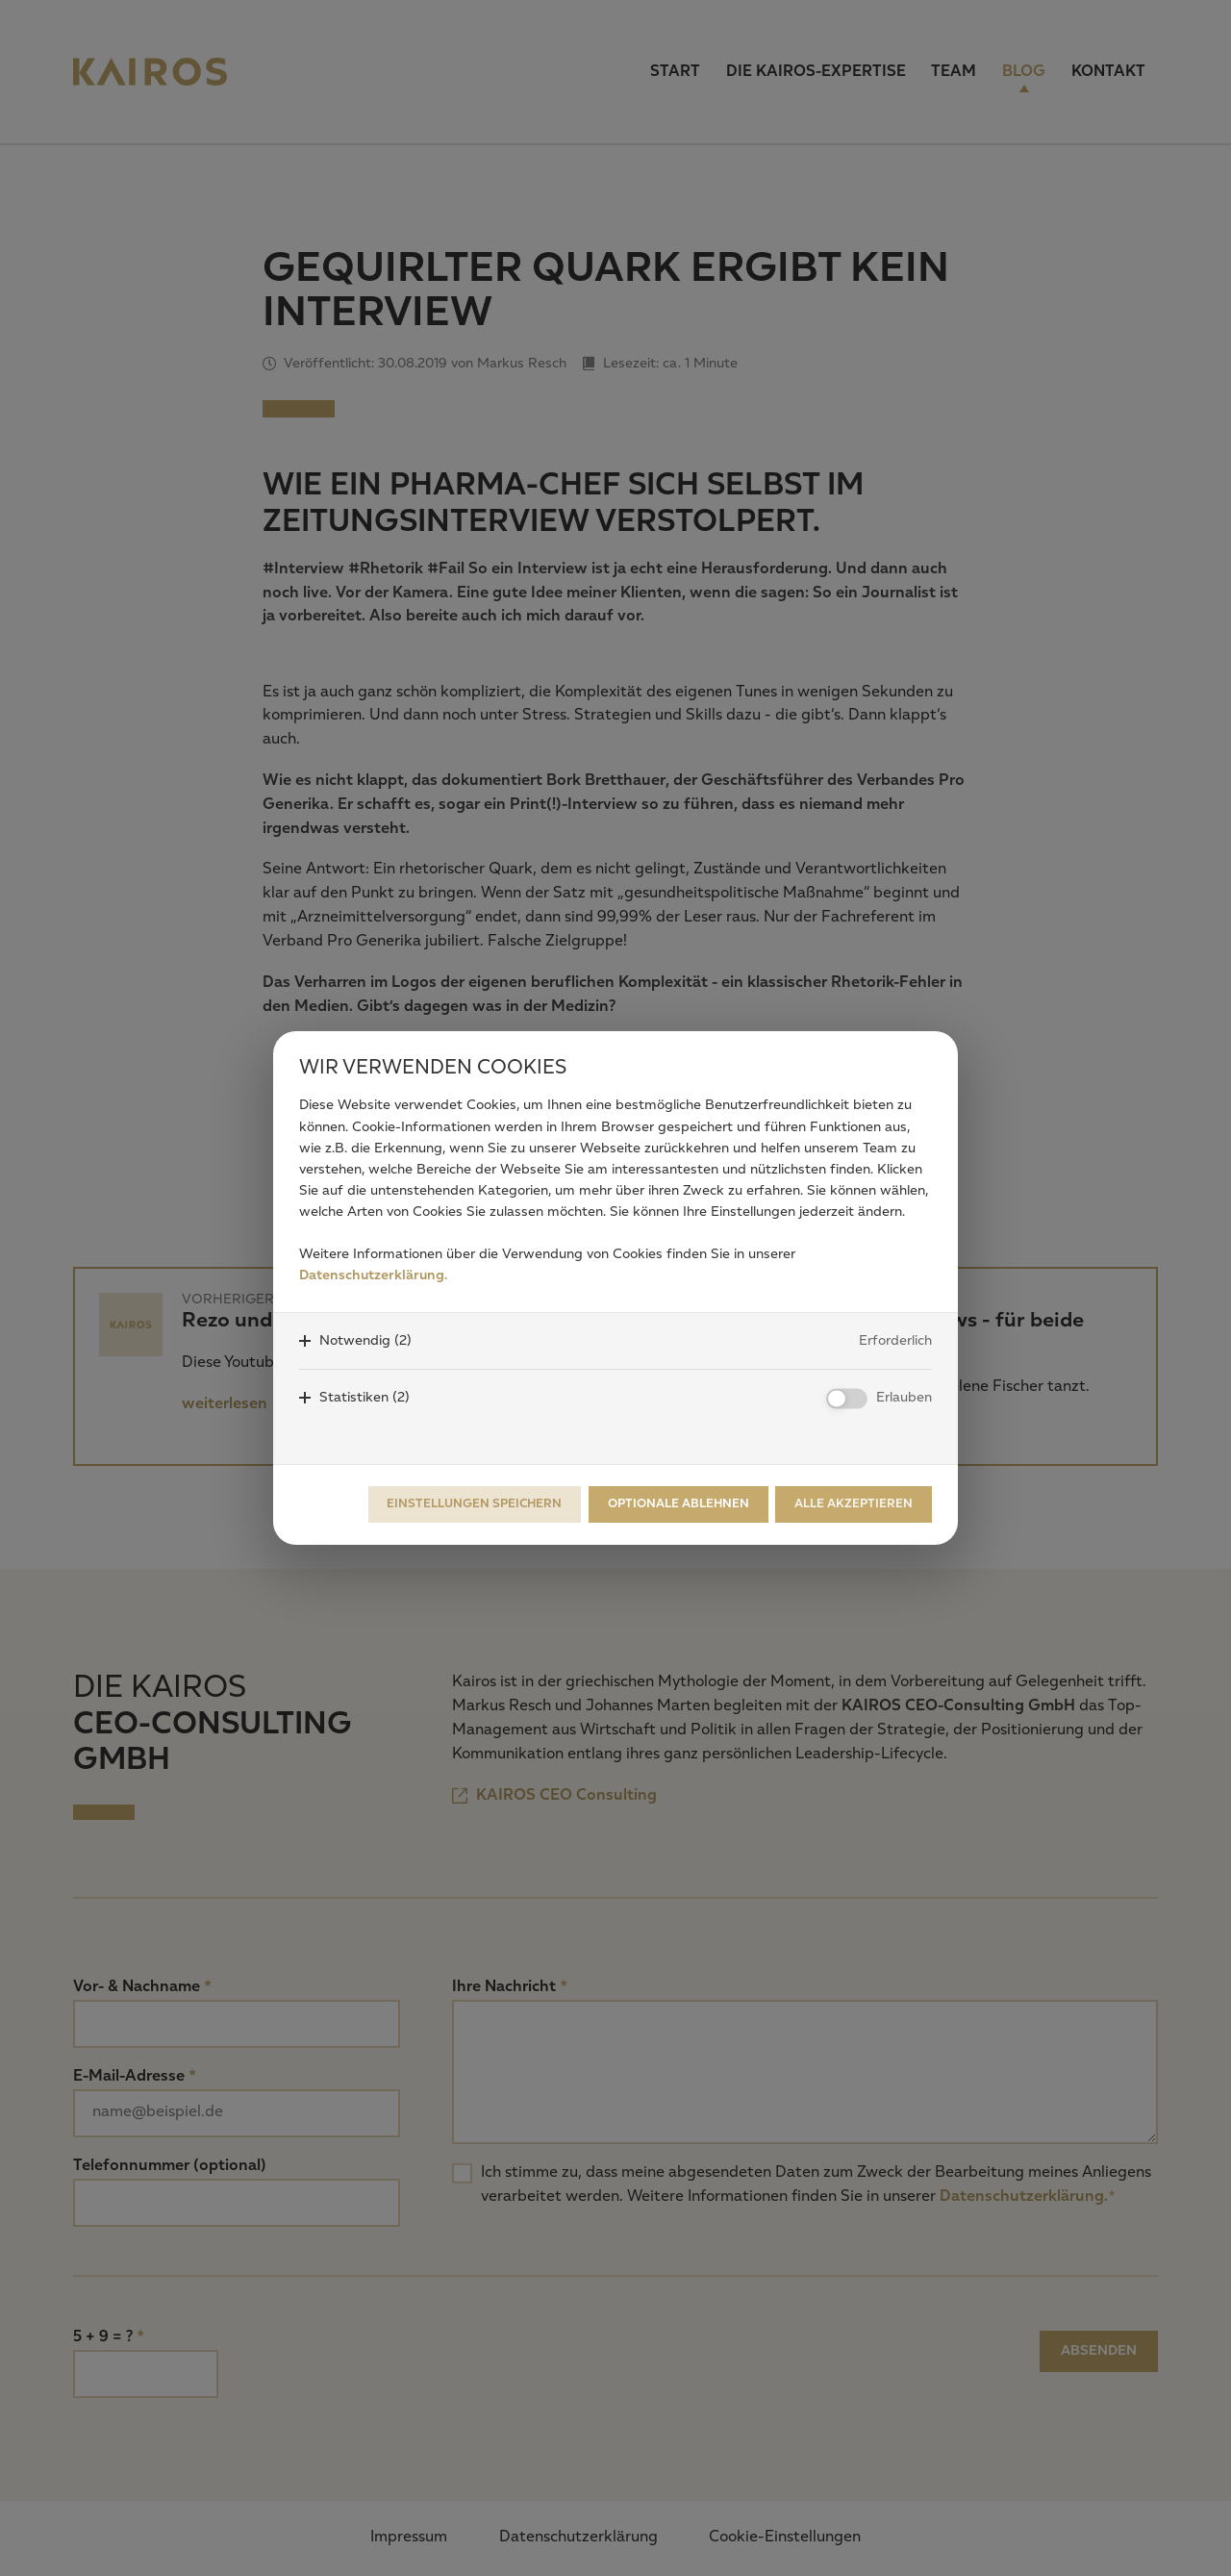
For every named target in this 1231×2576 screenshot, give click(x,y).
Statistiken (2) (364, 1397)
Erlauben (904, 1397)
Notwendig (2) (365, 1341)
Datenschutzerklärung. (373, 1275)
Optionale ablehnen (678, 1504)
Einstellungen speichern (474, 1504)
